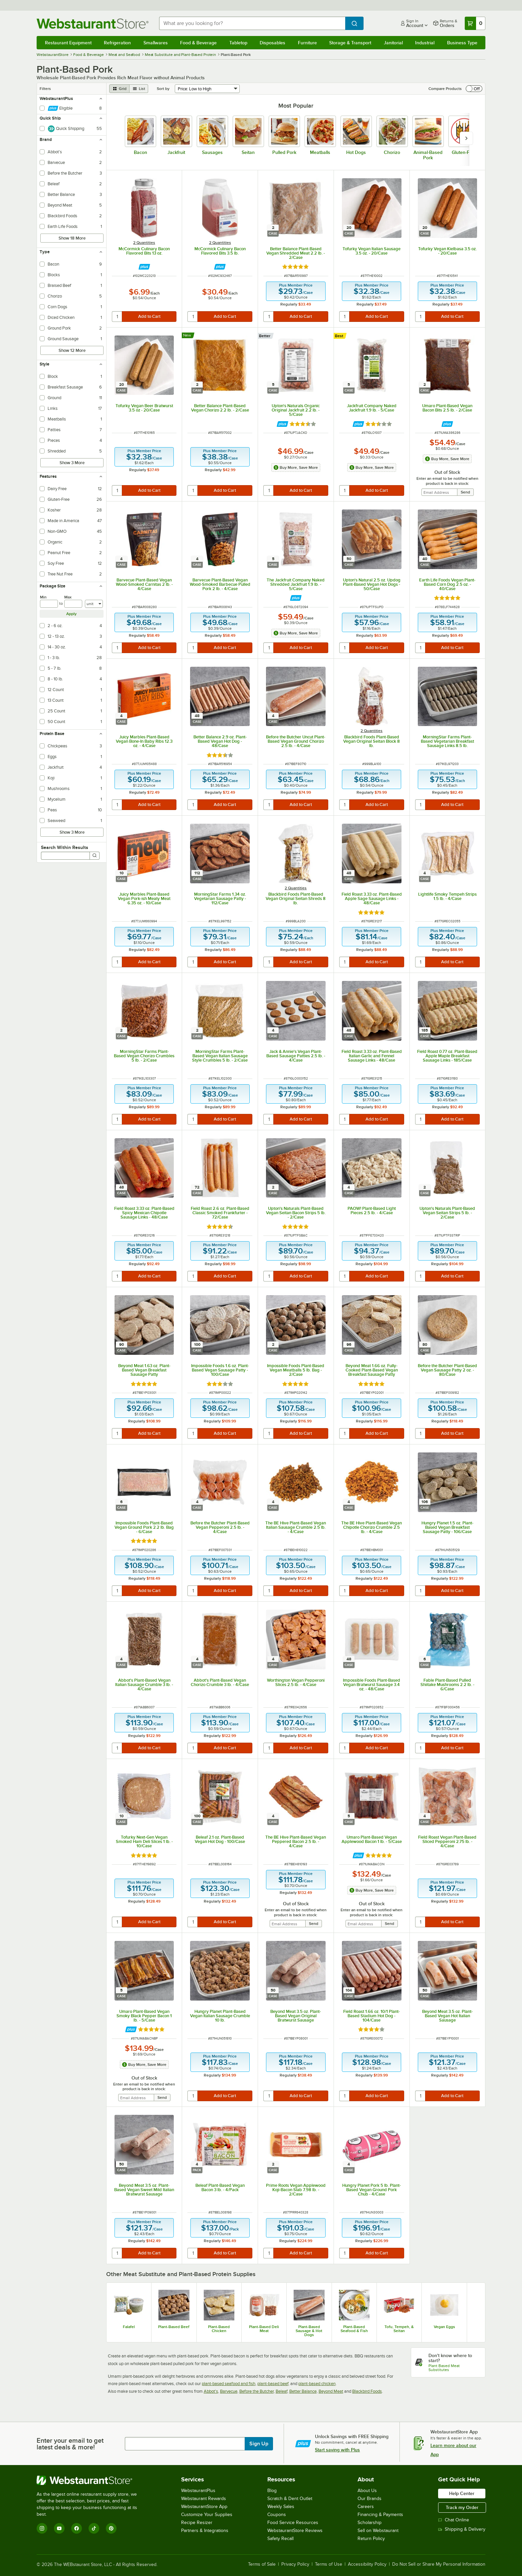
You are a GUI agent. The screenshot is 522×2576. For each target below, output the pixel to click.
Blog (272, 2490)
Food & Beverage (198, 42)
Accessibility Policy (367, 2564)
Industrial (424, 42)
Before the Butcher (256, 2391)
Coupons (276, 2514)
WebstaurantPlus (198, 2490)
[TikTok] (94, 2528)
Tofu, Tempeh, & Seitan (399, 2329)
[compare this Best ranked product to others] (341, 336)
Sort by (163, 88)
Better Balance (303, 2391)
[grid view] (119, 88)
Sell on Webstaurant (378, 2530)
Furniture (307, 42)
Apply (71, 613)
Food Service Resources (292, 2522)
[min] (49, 604)
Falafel (129, 2327)
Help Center (461, 2493)
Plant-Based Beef (173, 2327)
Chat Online (453, 2519)
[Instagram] (42, 2528)
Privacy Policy (295, 2564)
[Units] (94, 604)
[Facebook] (76, 2528)
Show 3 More (72, 462)
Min (43, 597)
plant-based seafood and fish (228, 2383)
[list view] (139, 88)
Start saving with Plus (337, 2449)
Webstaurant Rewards (203, 2498)
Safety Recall (280, 2538)
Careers (366, 2506)
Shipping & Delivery (461, 2529)
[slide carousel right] (466, 138)
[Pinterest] (111, 2528)
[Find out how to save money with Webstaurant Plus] (144, 267)
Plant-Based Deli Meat (264, 2329)
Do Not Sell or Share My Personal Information (438, 2564)
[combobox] (252, 23)
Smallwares (155, 42)
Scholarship (370, 2522)
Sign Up (258, 2444)
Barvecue (228, 2391)
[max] (73, 604)
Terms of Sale (262, 2564)
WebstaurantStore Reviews (295, 2530)
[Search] (95, 856)
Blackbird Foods (367, 2391)
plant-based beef (272, 2383)
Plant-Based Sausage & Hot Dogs (309, 2331)
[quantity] (117, 316)
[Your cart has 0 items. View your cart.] (475, 23)
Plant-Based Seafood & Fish (354, 2329)
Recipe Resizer (196, 2522)
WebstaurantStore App (204, 2506)
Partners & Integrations (204, 2530)
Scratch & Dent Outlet (289, 2498)
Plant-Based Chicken (219, 2329)
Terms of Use (328, 2564)
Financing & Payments (380, 2514)
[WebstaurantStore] (91, 2480)
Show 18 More (72, 238)
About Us (367, 2490)
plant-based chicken (317, 2383)
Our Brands (370, 2498)
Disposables (272, 42)
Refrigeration (117, 42)
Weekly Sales (280, 2506)
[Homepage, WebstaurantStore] (92, 23)
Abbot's (211, 2391)
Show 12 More (72, 350)
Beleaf (281, 2391)
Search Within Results (64, 847)
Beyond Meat (331, 2391)
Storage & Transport (350, 42)
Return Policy (371, 2538)
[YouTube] (59, 2528)
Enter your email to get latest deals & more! (70, 2443)
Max (68, 597)
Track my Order (462, 2507)
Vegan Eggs (444, 2327)
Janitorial (393, 42)
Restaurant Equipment (68, 42)
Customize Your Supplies (206, 2514)
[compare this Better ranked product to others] (266, 336)
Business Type (462, 42)
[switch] (474, 88)
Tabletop (238, 42)
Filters (45, 88)
